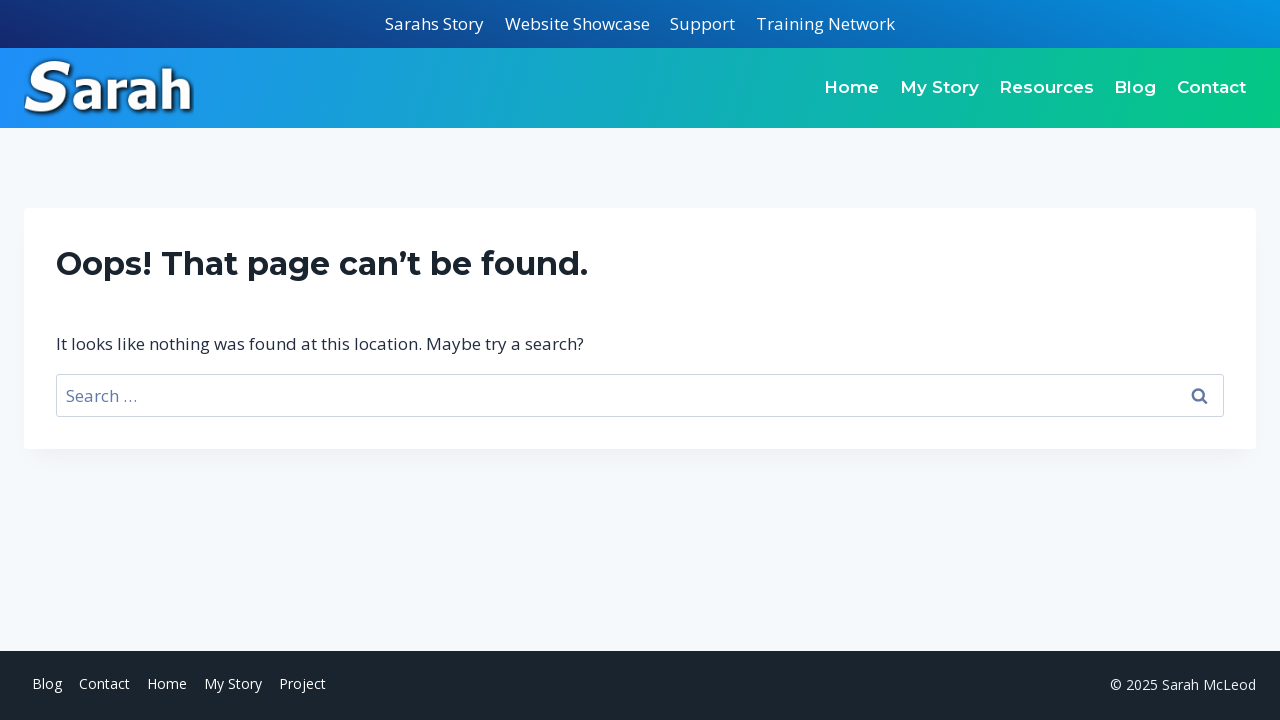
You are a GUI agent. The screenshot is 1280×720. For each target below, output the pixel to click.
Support (702, 23)
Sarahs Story (434, 23)
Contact (1211, 87)
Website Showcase (577, 23)
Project (302, 683)
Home (851, 87)
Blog (1135, 87)
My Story (939, 87)
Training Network (825, 23)
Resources (1046, 87)
